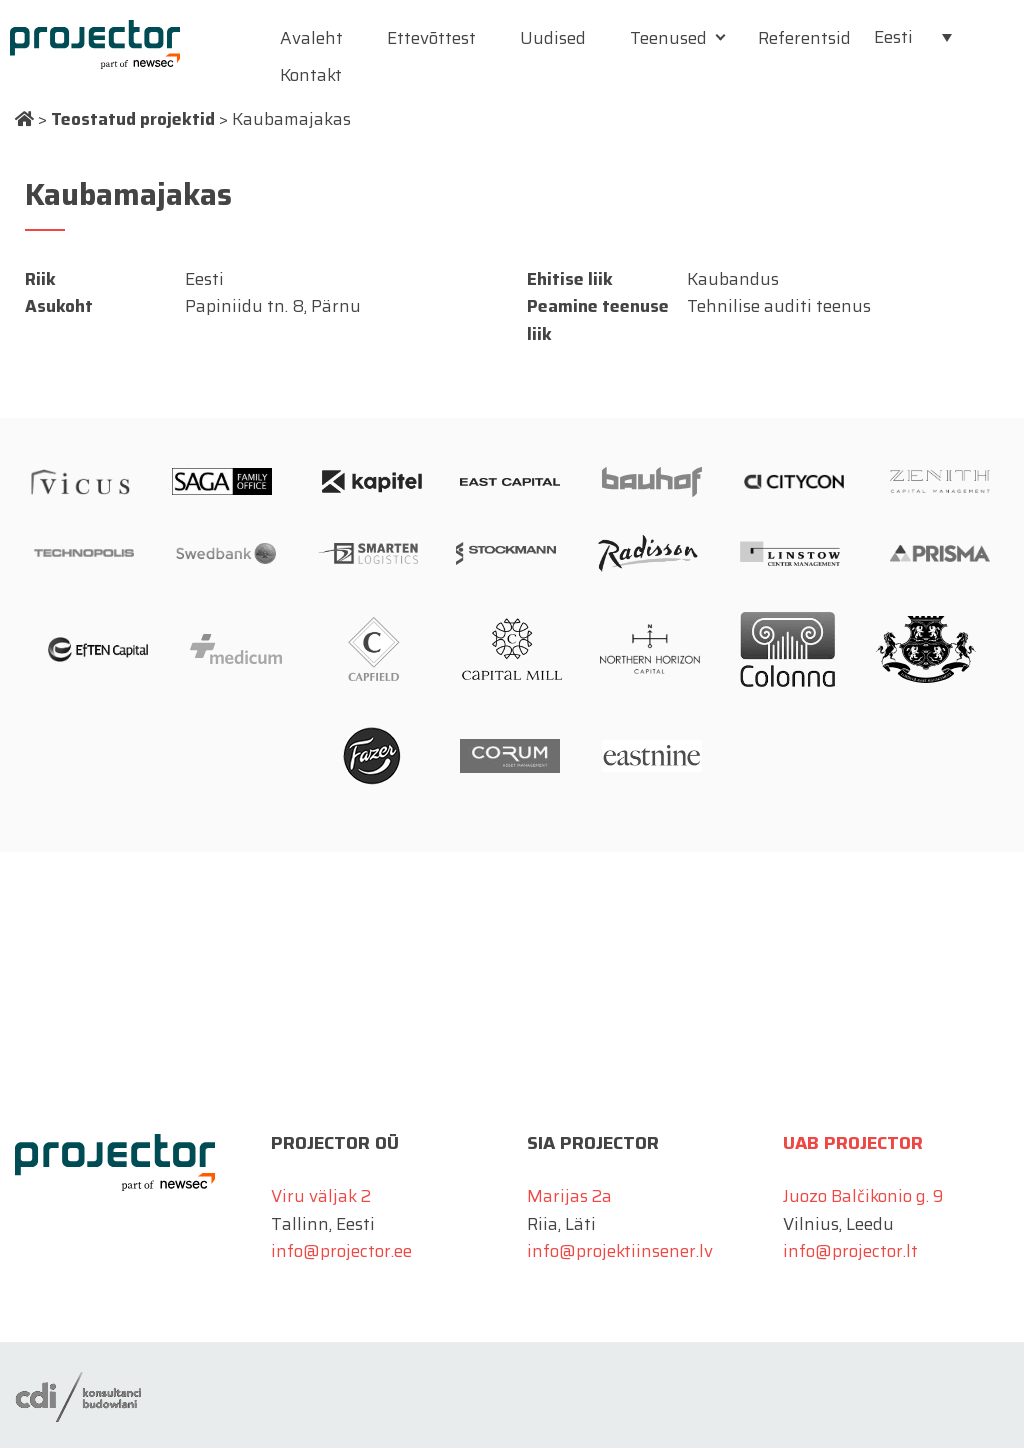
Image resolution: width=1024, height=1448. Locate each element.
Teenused (668, 38)
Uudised (553, 38)
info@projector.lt (850, 1251)
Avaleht (311, 38)
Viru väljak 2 (321, 1196)
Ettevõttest (431, 38)
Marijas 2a (569, 1196)
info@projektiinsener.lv (620, 1251)
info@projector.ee (341, 1251)
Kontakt (311, 75)
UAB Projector (853, 1143)
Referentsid (804, 38)
